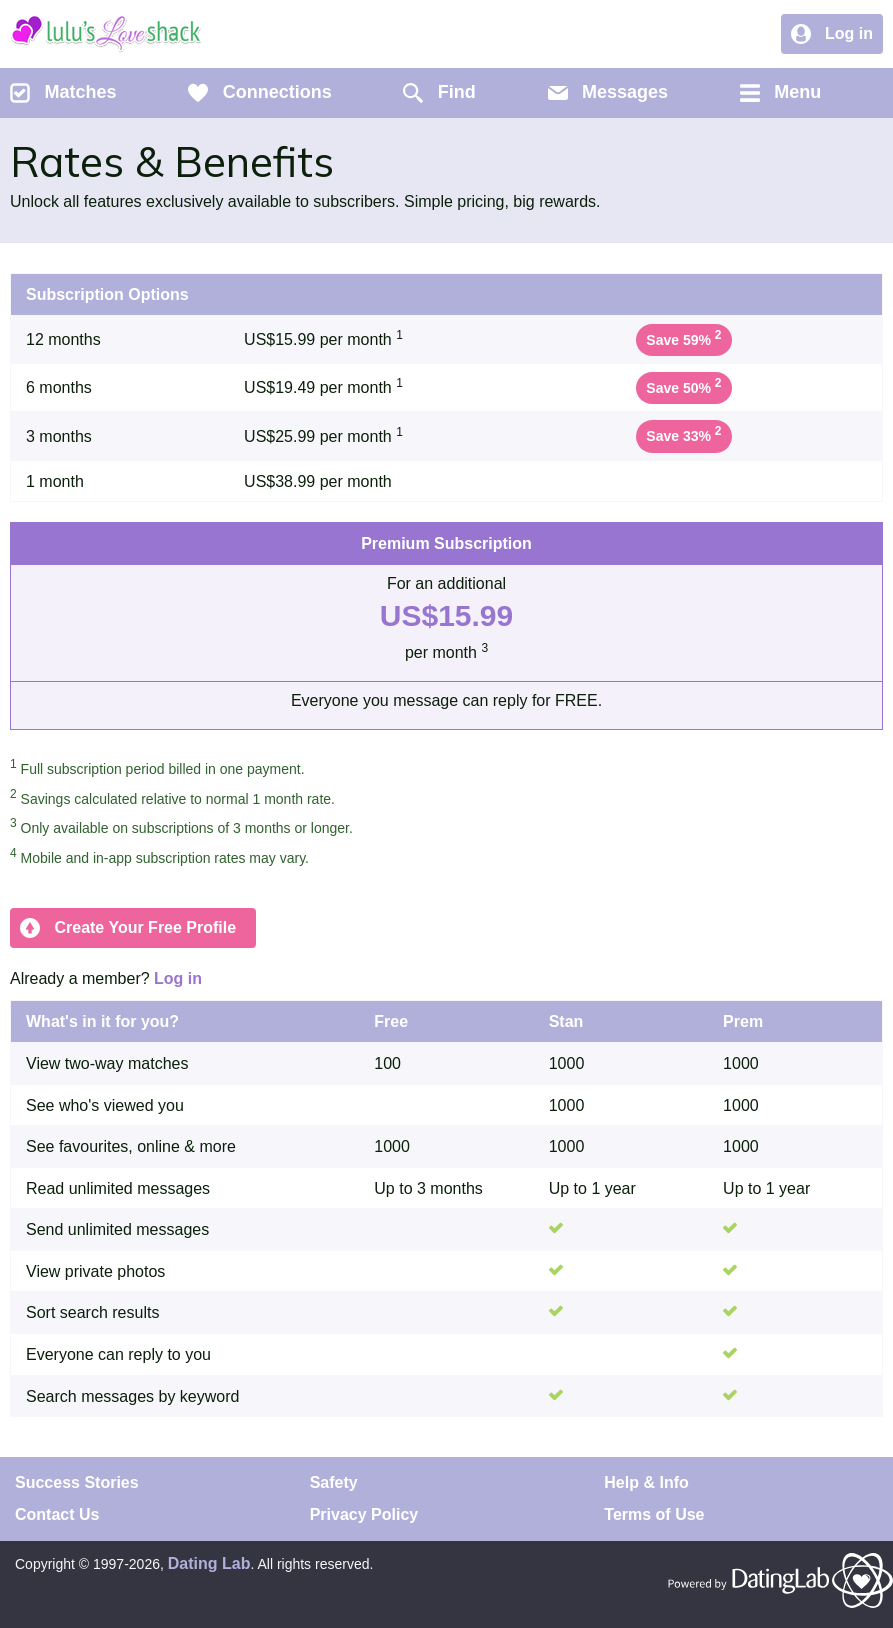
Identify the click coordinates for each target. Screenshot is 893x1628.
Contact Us (57, 1514)
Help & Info (646, 1482)
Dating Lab (209, 1563)
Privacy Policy (364, 1514)
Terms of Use (654, 1514)
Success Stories (77, 1482)
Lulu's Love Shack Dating (105, 34)
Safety (334, 1482)
